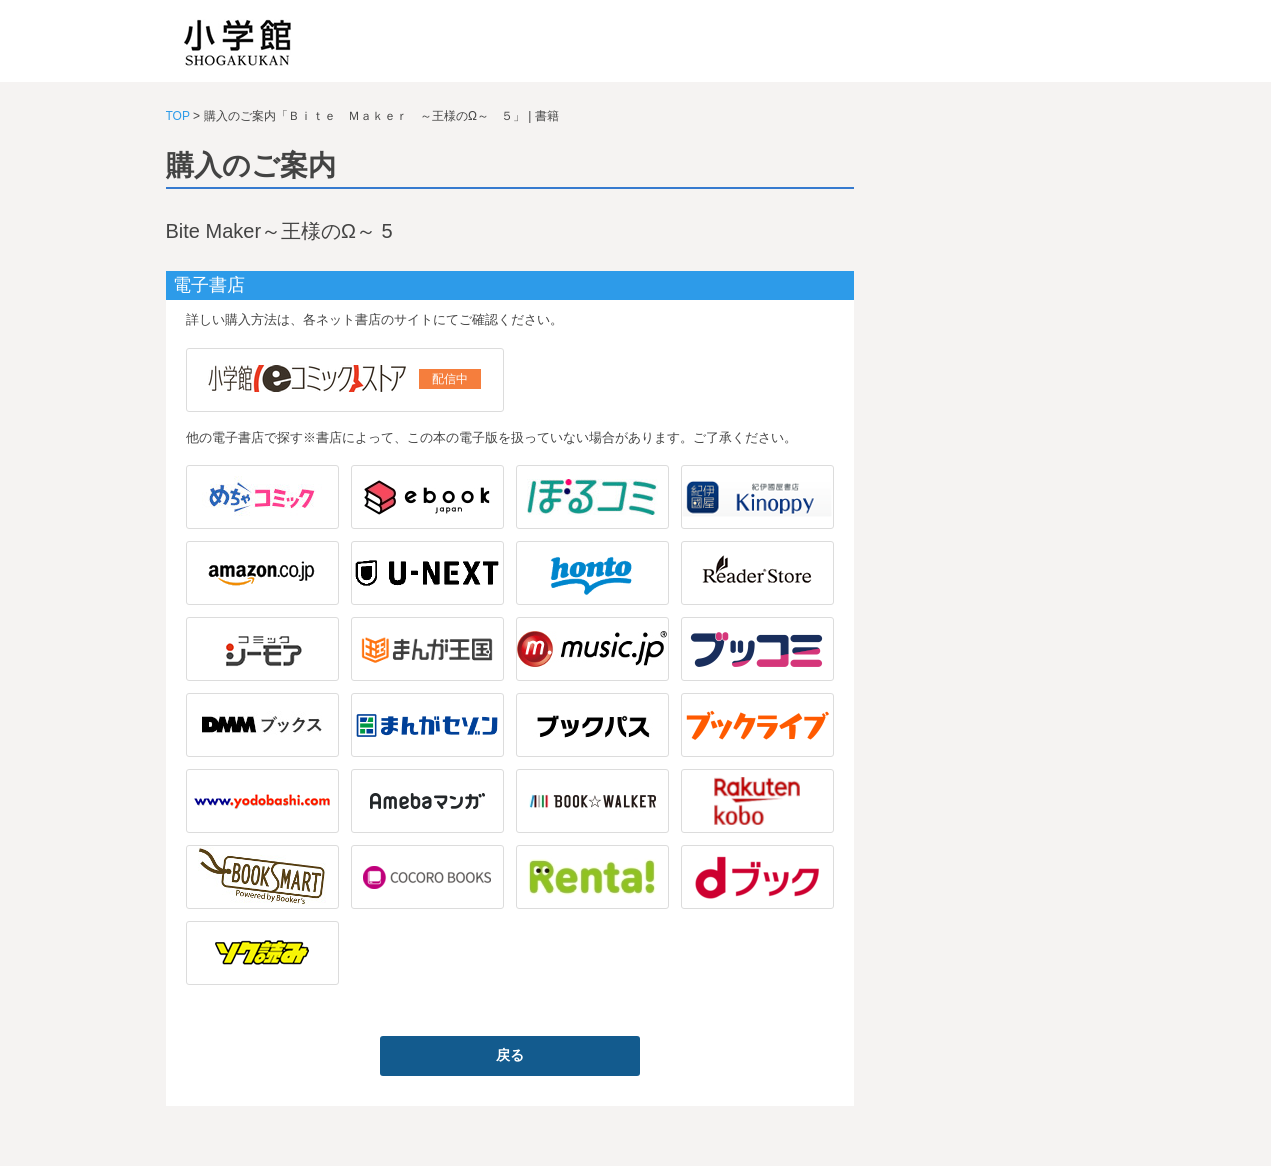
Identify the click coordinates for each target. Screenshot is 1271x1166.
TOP (178, 116)
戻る (510, 1055)
